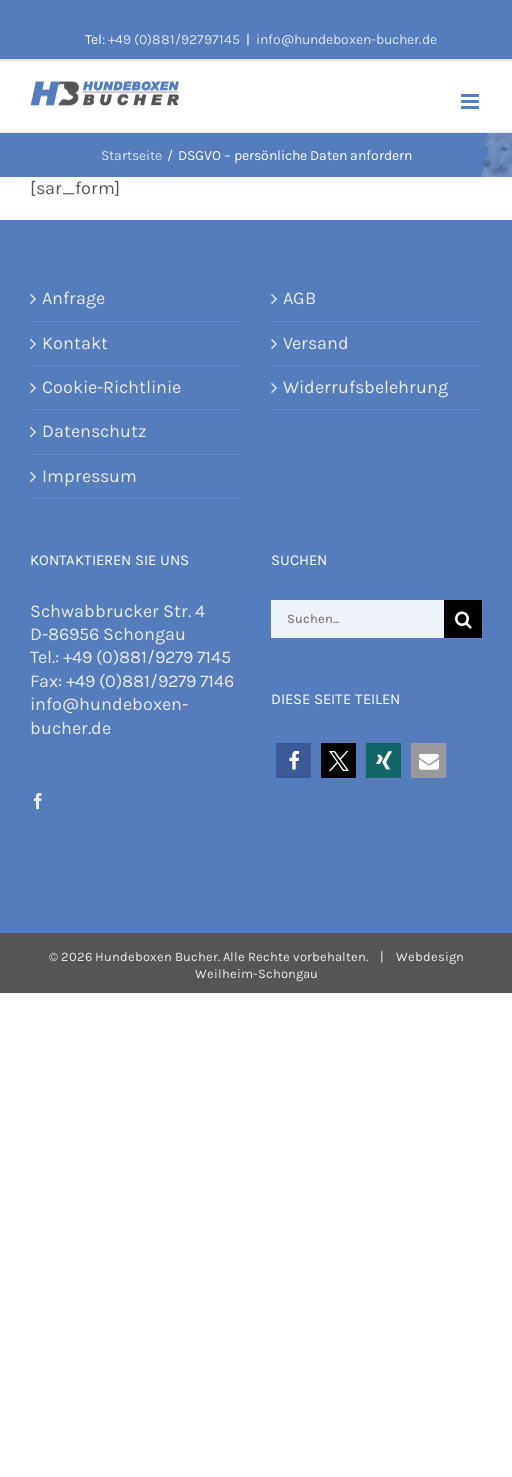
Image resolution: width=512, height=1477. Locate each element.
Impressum (89, 476)
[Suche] (463, 619)
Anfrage (73, 298)
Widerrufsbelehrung (365, 387)
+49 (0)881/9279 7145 (147, 657)
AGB (299, 298)
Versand (316, 343)
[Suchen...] (357, 619)
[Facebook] (38, 801)
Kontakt (75, 343)
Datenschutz (94, 431)
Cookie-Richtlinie (111, 387)
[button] (293, 760)
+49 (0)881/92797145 (174, 39)
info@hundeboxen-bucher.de (346, 39)
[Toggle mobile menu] (471, 101)
